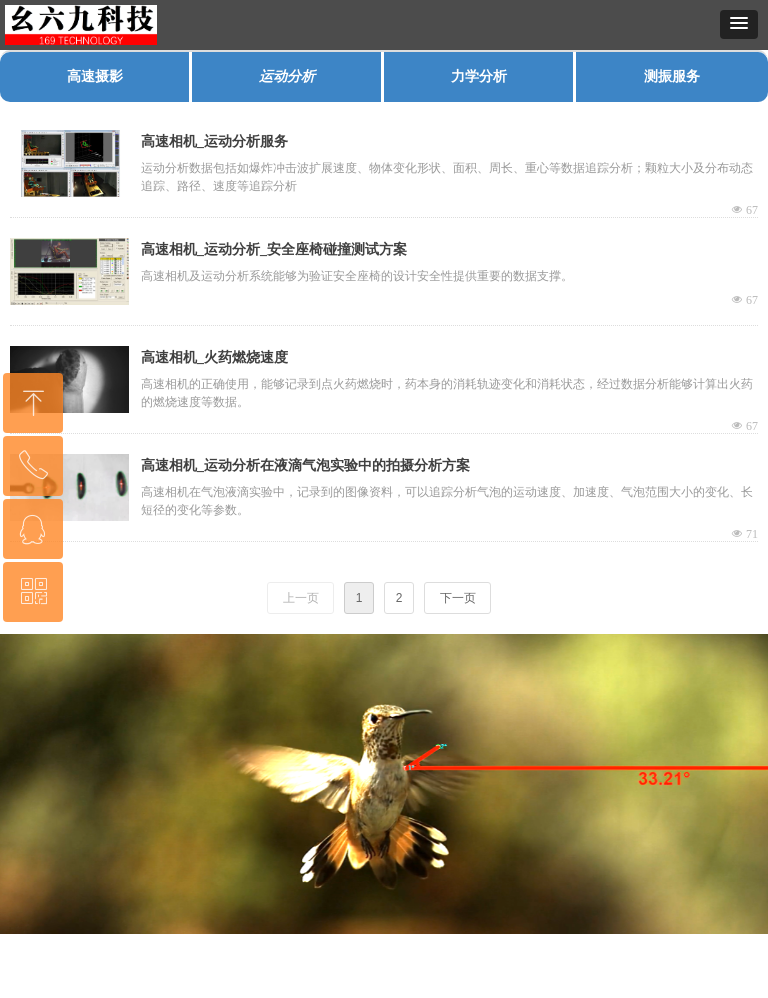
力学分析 (479, 76)
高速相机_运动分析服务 (214, 141)
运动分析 (287, 76)
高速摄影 (95, 76)
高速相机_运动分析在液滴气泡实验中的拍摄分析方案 (305, 465)
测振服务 (672, 76)
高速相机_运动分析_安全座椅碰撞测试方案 (274, 249)
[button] (739, 24)
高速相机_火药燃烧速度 (214, 357)
